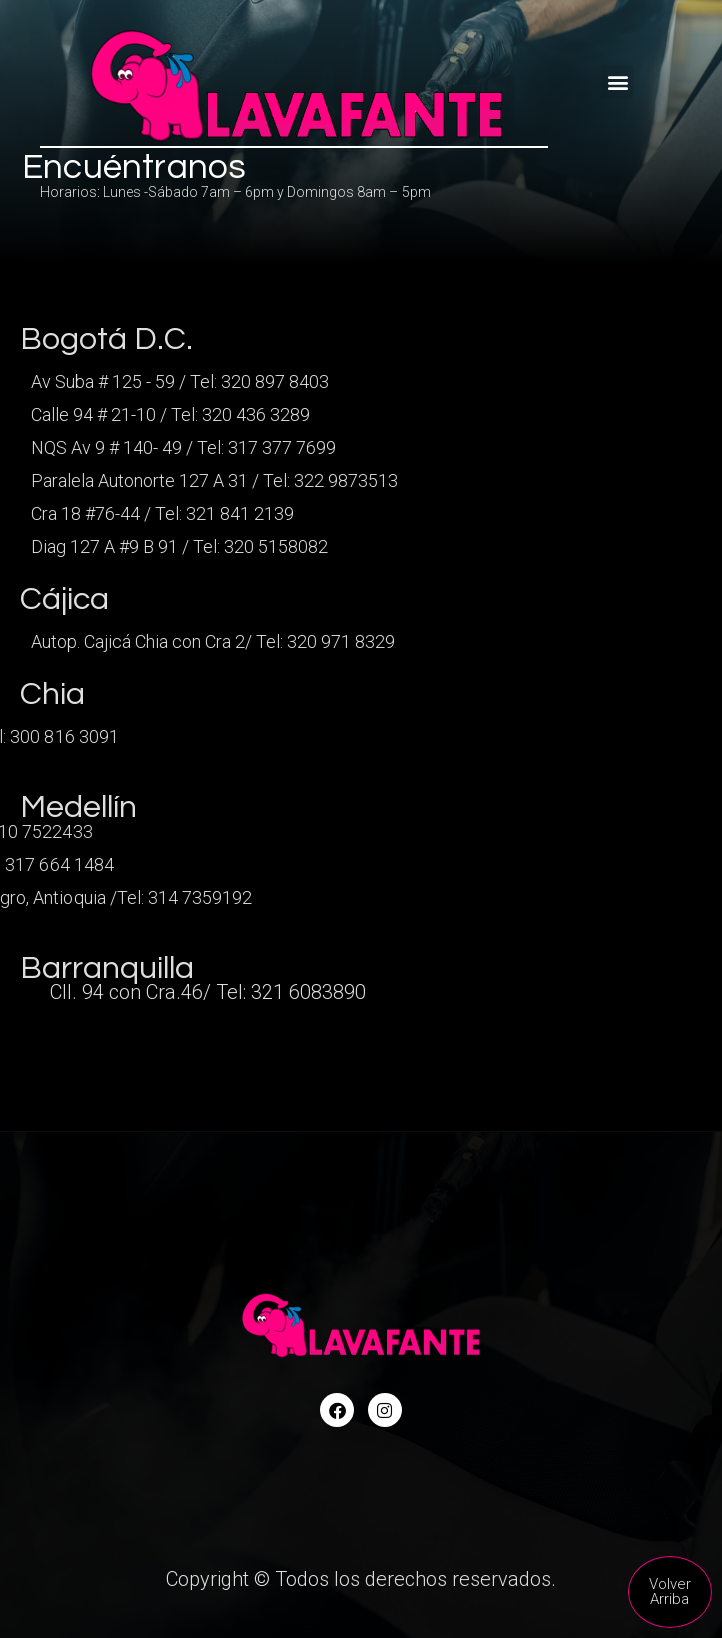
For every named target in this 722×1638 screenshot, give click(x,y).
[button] (617, 81)
